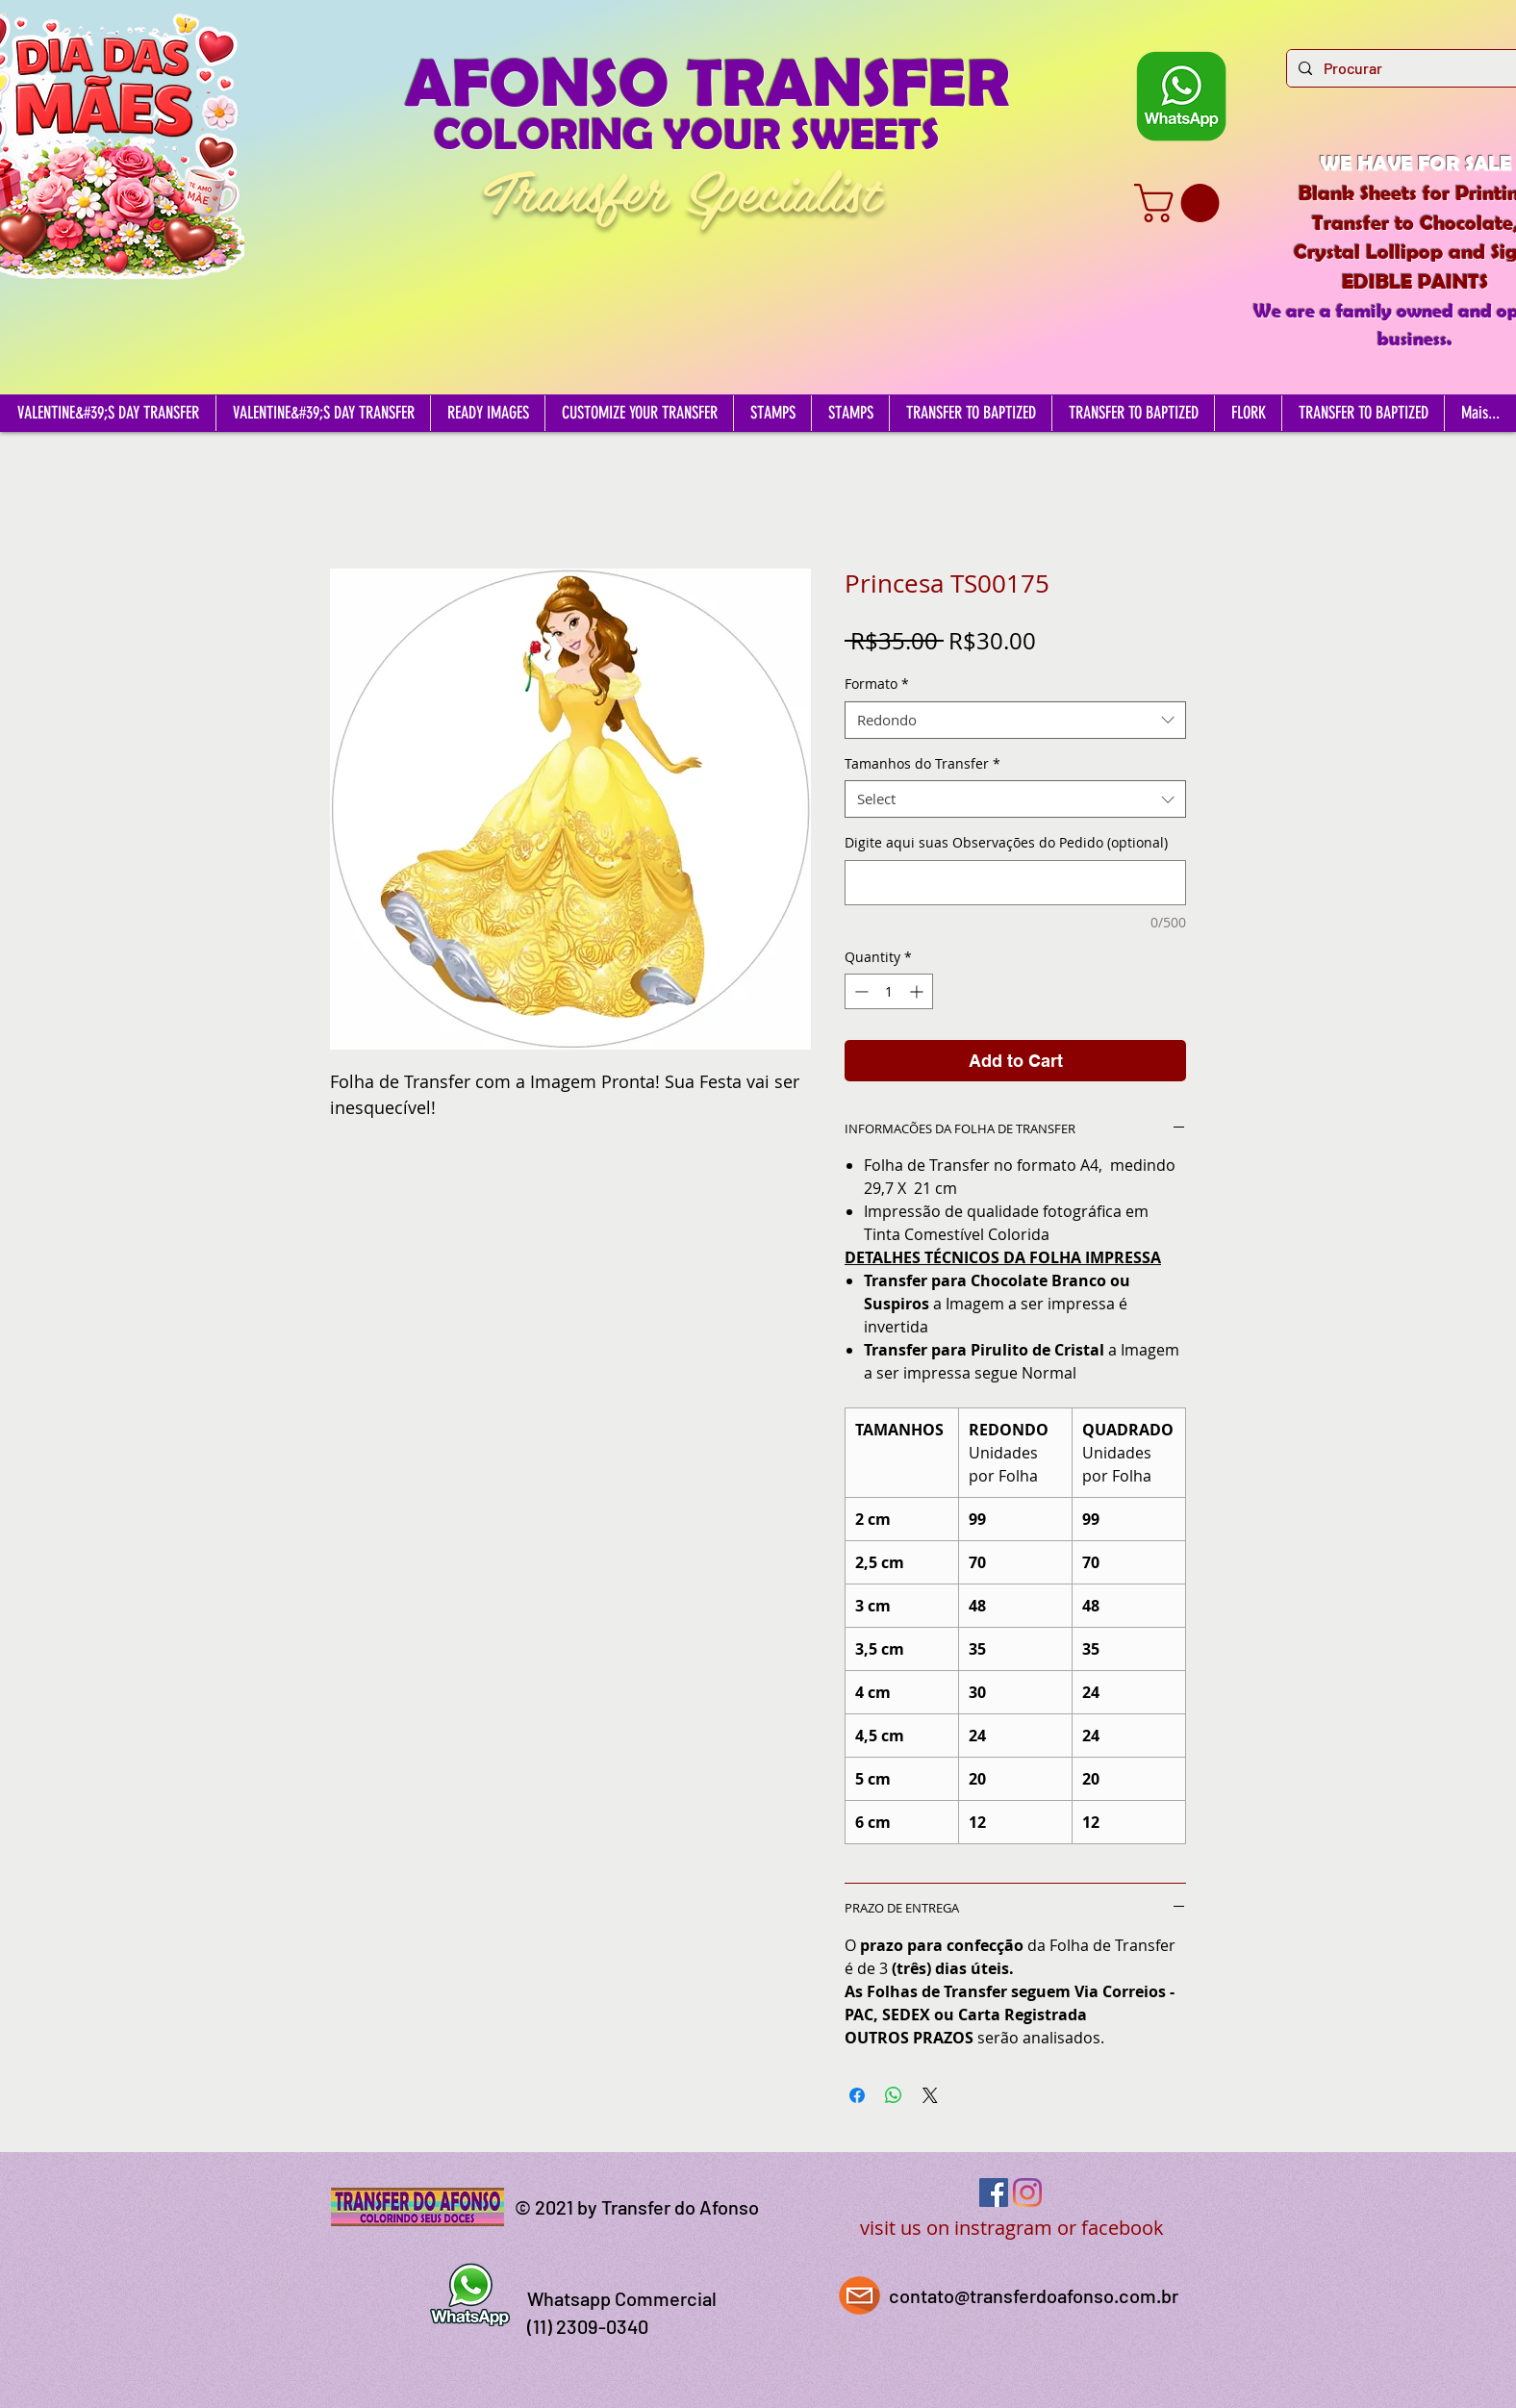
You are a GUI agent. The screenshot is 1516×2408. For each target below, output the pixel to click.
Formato (877, 683)
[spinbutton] (889, 991)
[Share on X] (930, 2095)
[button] (1181, 203)
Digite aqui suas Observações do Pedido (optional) (1006, 842)
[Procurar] (1409, 68)
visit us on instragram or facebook (1012, 2228)
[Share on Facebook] (857, 2095)
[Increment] (918, 991)
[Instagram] (1027, 2192)
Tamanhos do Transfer (922, 763)
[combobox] (1015, 720)
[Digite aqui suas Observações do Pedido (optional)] (1015, 883)
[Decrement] (859, 991)
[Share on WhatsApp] (893, 2095)
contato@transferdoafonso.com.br (1033, 2295)
